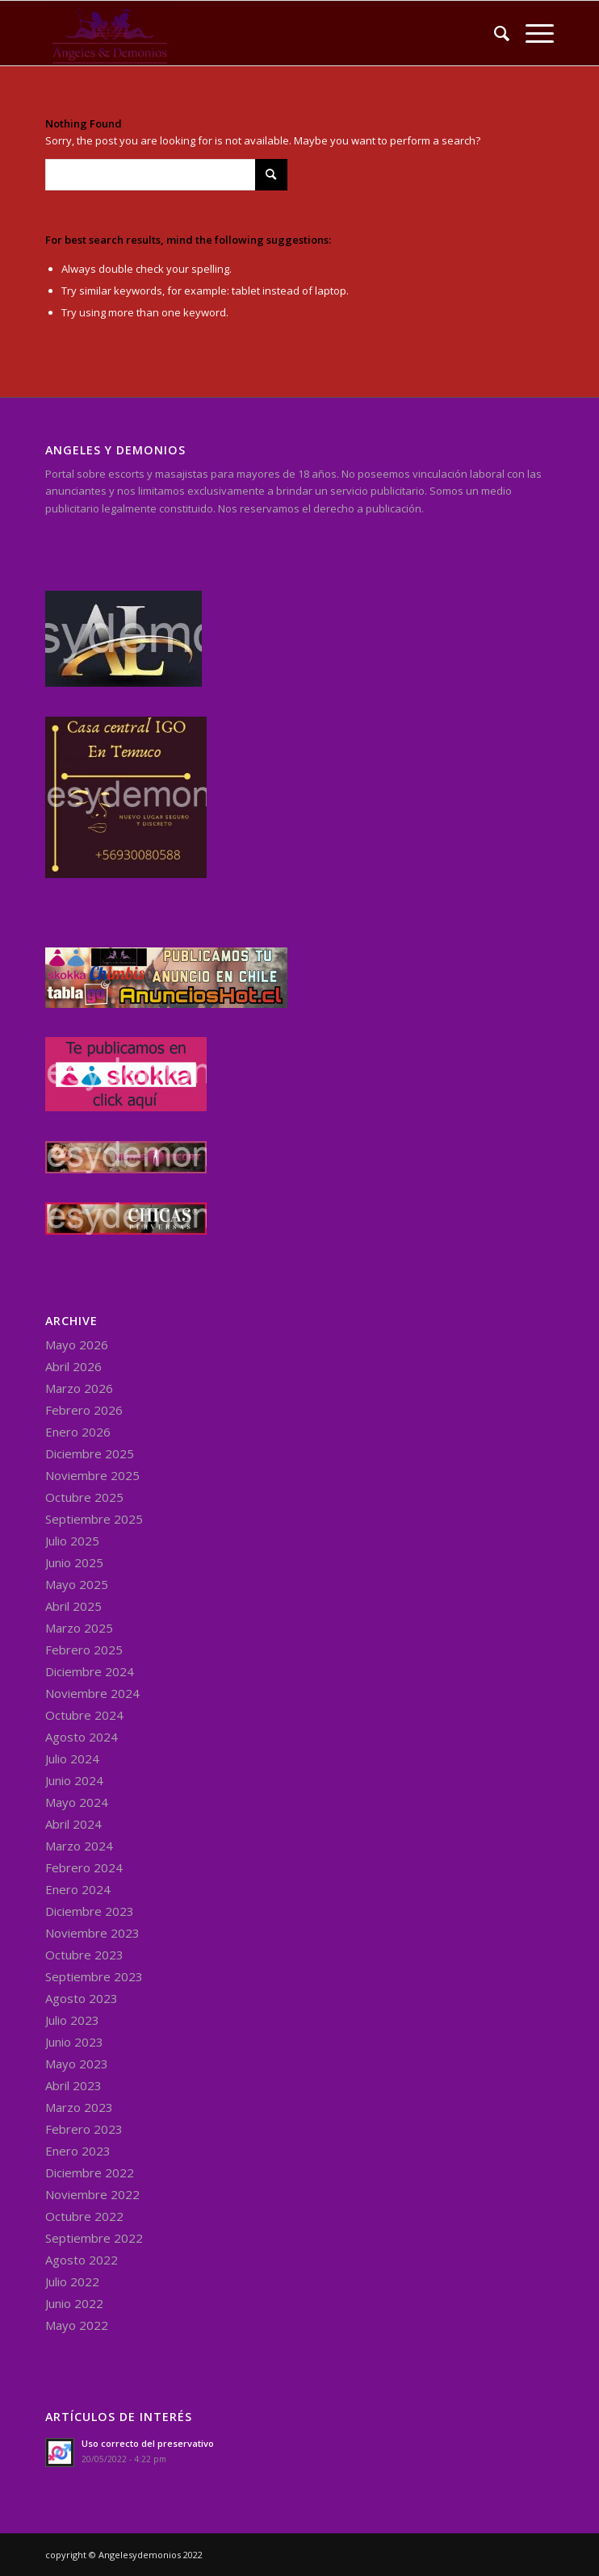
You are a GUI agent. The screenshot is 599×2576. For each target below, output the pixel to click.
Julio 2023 (72, 2020)
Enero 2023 (78, 2151)
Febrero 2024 (84, 1867)
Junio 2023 (74, 2042)
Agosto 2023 (81, 1998)
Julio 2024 (72, 1758)
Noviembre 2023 (92, 1933)
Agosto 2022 (81, 2260)
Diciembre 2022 (89, 2172)
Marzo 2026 (79, 1388)
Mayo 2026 (76, 1344)
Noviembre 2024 (92, 1693)
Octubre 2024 (84, 1715)
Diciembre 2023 (89, 1911)
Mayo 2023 (76, 2063)
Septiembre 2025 (94, 1519)
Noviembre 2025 (92, 1475)
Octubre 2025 (84, 1497)
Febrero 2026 (84, 1410)
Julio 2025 (72, 1541)
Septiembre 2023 (94, 1976)
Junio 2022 (74, 2303)
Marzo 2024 (79, 1846)
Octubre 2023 (84, 1955)
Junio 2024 (74, 1780)
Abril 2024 (73, 1824)
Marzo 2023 (79, 2107)
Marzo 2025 (79, 1628)
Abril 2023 (73, 2085)
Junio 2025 (74, 1562)
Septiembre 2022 (94, 2238)
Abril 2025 (73, 1606)
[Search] (493, 33)
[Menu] (531, 33)
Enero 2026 (78, 1432)
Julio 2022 (72, 2281)
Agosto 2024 (81, 1737)
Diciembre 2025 (89, 1453)
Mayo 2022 (76, 2325)
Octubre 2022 (84, 2216)
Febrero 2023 (84, 2129)
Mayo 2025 (76, 1584)
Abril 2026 (73, 1366)
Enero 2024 (78, 1889)
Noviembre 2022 (92, 2194)
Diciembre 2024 (89, 1671)
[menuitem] (493, 33)
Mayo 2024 (76, 1802)
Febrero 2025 (84, 1649)
